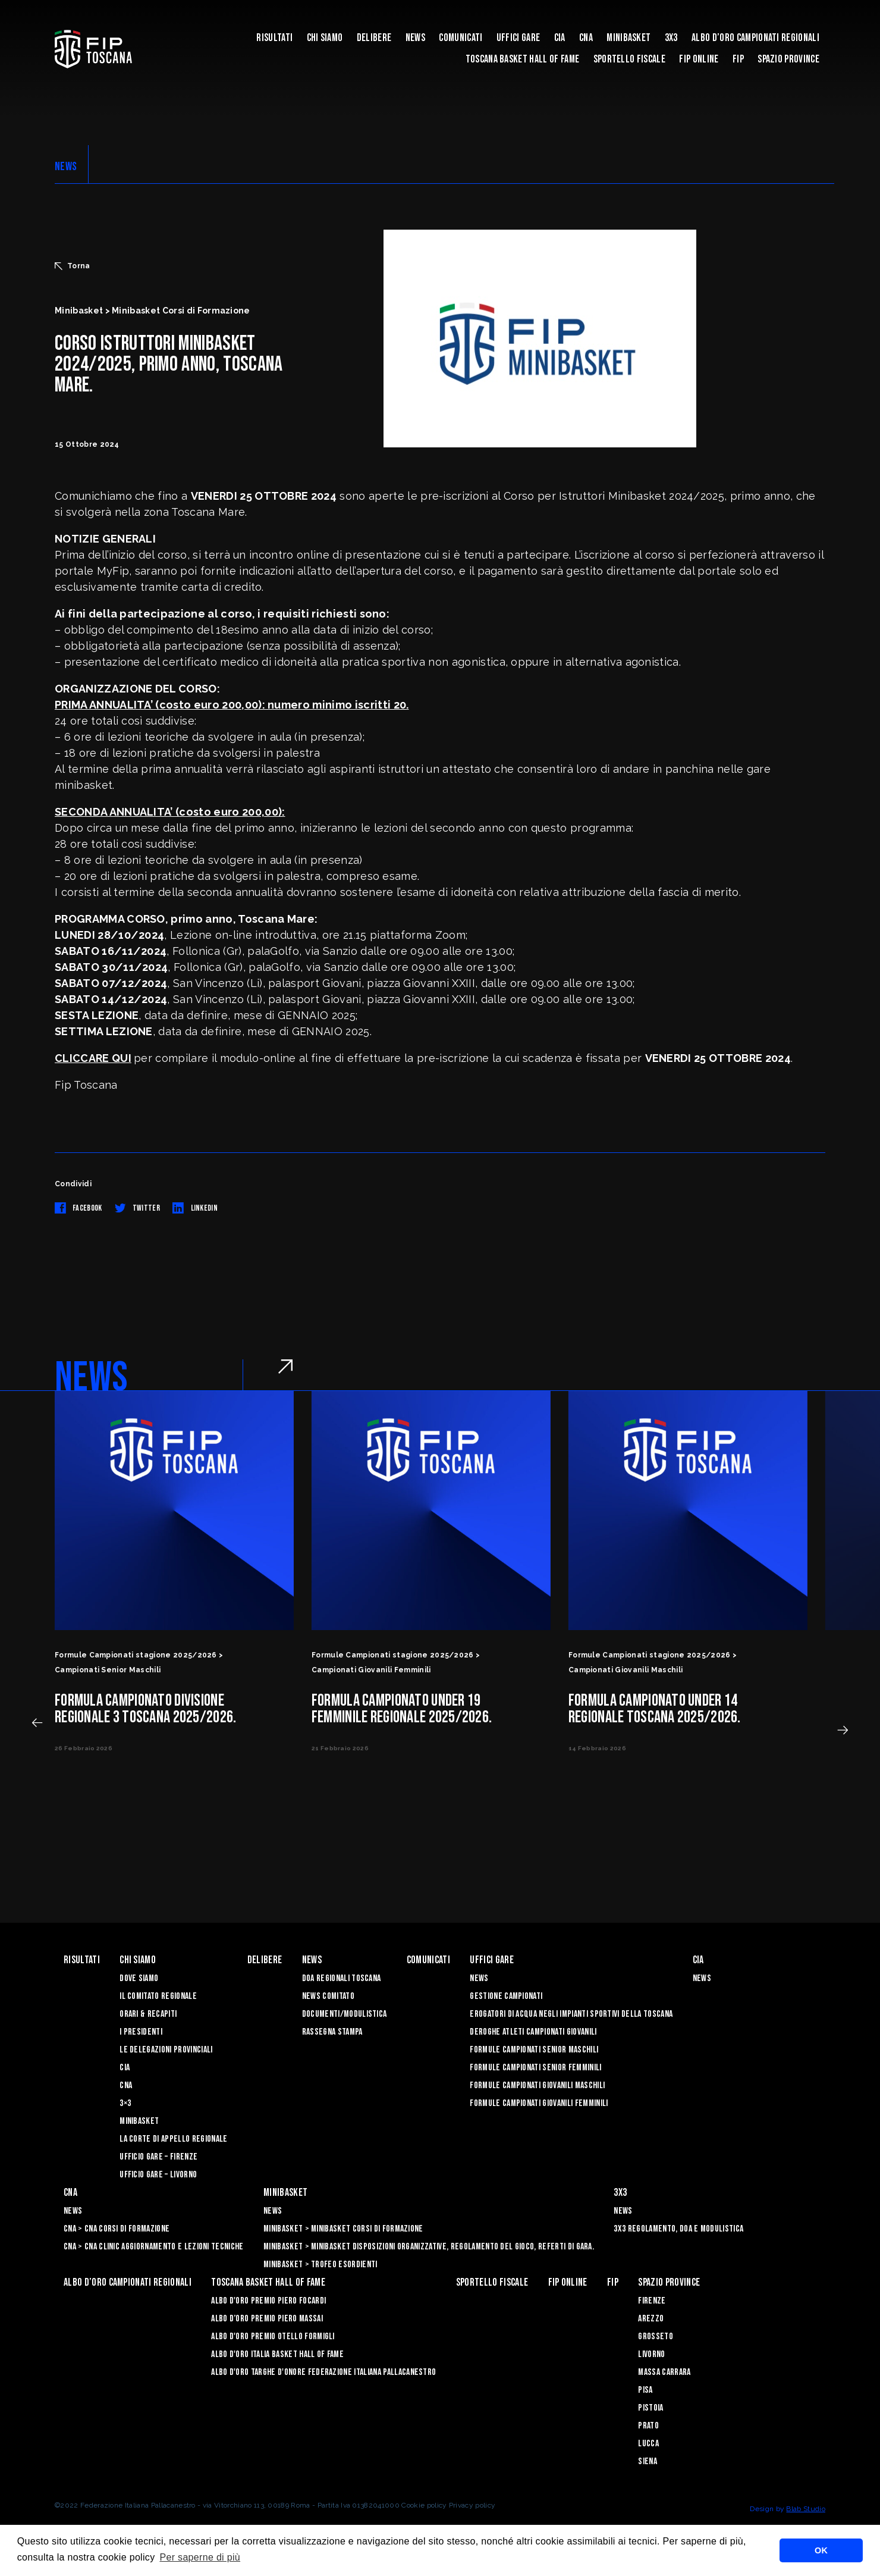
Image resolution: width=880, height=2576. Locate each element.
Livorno (651, 2354)
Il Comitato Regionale (158, 1996)
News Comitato (328, 1996)
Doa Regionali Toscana (341, 1978)
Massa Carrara (664, 2372)
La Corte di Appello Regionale (173, 2139)
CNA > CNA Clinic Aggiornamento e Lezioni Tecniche (154, 2246)
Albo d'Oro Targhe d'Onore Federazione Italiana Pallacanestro (323, 2372)
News (415, 38)
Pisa (645, 2390)
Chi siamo (325, 38)
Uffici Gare (518, 38)
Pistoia (650, 2408)
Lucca (648, 2443)
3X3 (671, 38)
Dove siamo (139, 1978)
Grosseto (655, 2336)
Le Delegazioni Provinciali (166, 2049)
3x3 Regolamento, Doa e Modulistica (678, 2229)
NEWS (66, 166)
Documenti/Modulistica (344, 2014)
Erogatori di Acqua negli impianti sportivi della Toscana (571, 2014)
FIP (738, 59)
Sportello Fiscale (629, 59)
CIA (559, 38)
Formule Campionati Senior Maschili (534, 2049)
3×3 (125, 2103)
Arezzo (651, 2318)
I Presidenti (141, 2032)
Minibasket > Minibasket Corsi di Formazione (343, 2229)
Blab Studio (805, 2509)
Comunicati (460, 38)
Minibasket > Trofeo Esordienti (320, 2264)
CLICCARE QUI (93, 1058)
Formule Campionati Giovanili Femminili (539, 2103)
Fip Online (698, 59)
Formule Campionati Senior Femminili (535, 2067)
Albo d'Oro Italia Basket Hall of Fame (277, 2354)
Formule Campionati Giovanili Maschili (537, 2085)
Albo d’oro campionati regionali (755, 38)
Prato (648, 2425)
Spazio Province (788, 59)
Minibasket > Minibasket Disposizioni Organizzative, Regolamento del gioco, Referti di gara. (428, 2246)
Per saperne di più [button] (199, 2557)
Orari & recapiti (148, 2014)
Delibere (374, 38)
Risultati (274, 38)
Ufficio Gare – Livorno (158, 2174)
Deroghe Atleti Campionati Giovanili (533, 2032)
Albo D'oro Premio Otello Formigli (273, 2336)
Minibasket (628, 38)
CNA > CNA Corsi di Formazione (116, 2229)
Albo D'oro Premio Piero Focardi (268, 2301)
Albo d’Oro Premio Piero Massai (267, 2318)
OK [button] (821, 2550)
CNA (586, 38)
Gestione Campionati (506, 1996)
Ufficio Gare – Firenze (158, 2157)
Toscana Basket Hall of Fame (523, 59)
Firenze (651, 2301)
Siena (647, 2461)
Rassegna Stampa (332, 2032)
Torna (72, 266)
